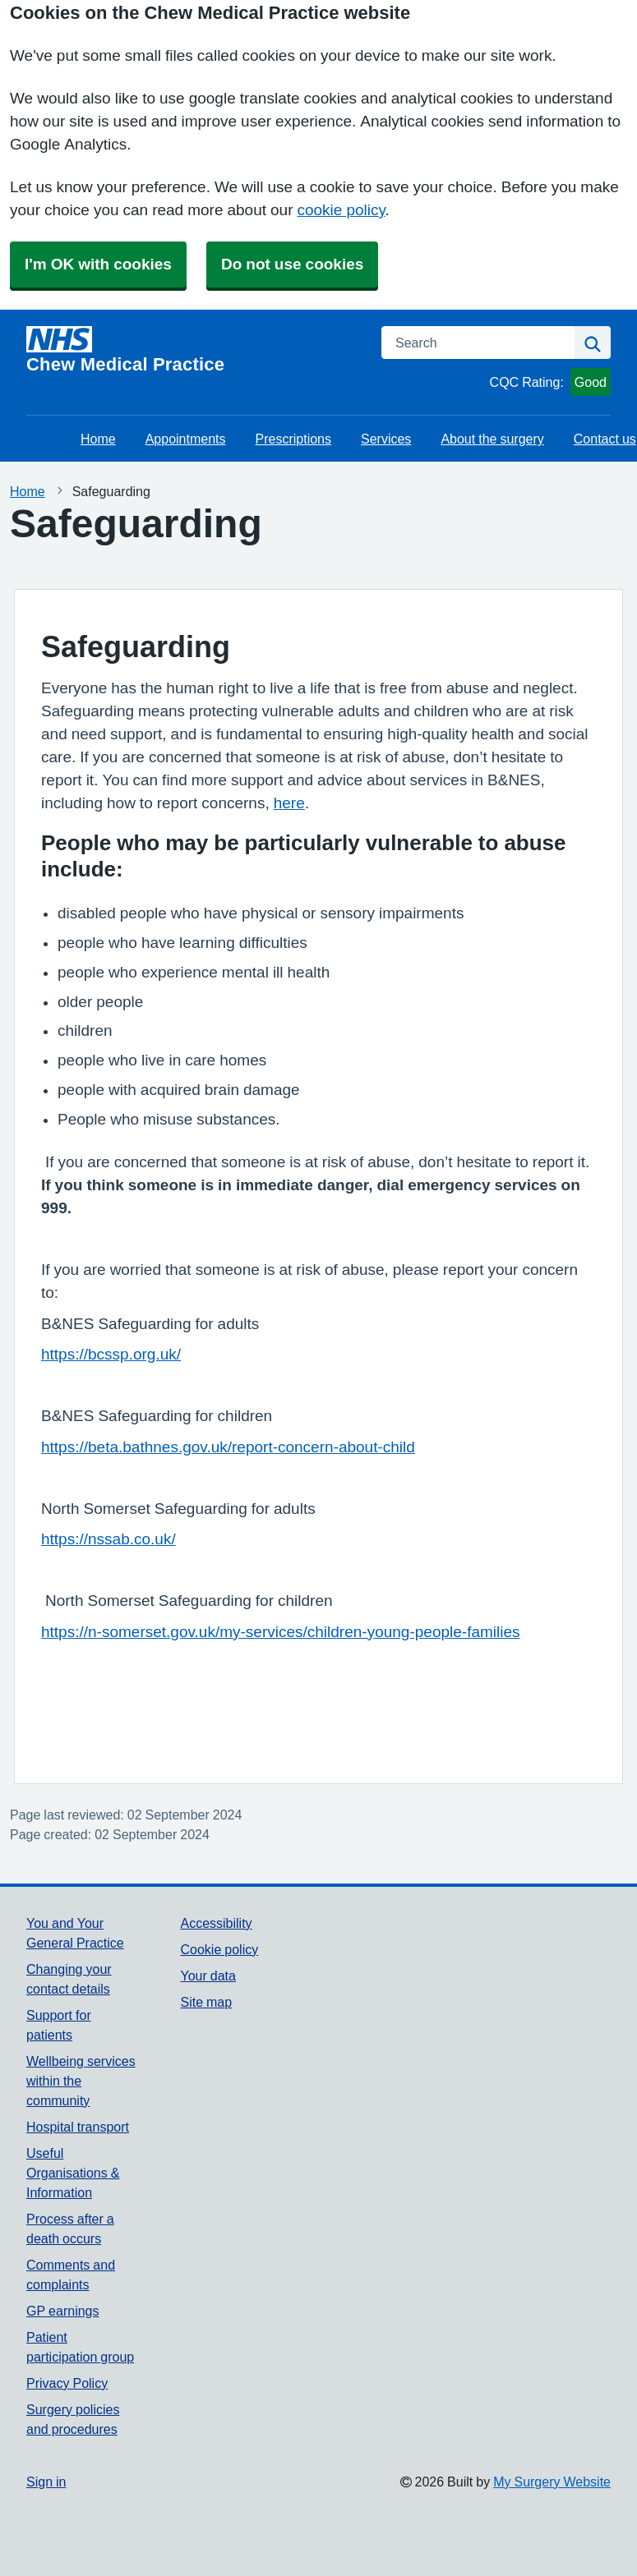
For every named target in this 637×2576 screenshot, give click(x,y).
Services (386, 438)
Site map (206, 2001)
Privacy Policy (67, 2383)
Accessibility (216, 1923)
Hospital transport (77, 2126)
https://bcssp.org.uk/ (111, 1354)
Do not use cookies (292, 264)
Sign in (46, 2481)
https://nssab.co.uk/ (108, 1539)
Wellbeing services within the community (81, 2080)
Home (98, 438)
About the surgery (492, 438)
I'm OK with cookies (98, 264)
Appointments (185, 438)
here (289, 803)
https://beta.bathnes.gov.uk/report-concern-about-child (228, 1447)
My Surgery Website (552, 2481)
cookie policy (341, 210)
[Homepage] (194, 350)
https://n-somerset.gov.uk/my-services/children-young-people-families (280, 1632)
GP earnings (62, 2310)
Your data (207, 1975)
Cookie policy (219, 1949)
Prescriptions (293, 438)
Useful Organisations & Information (72, 2172)
